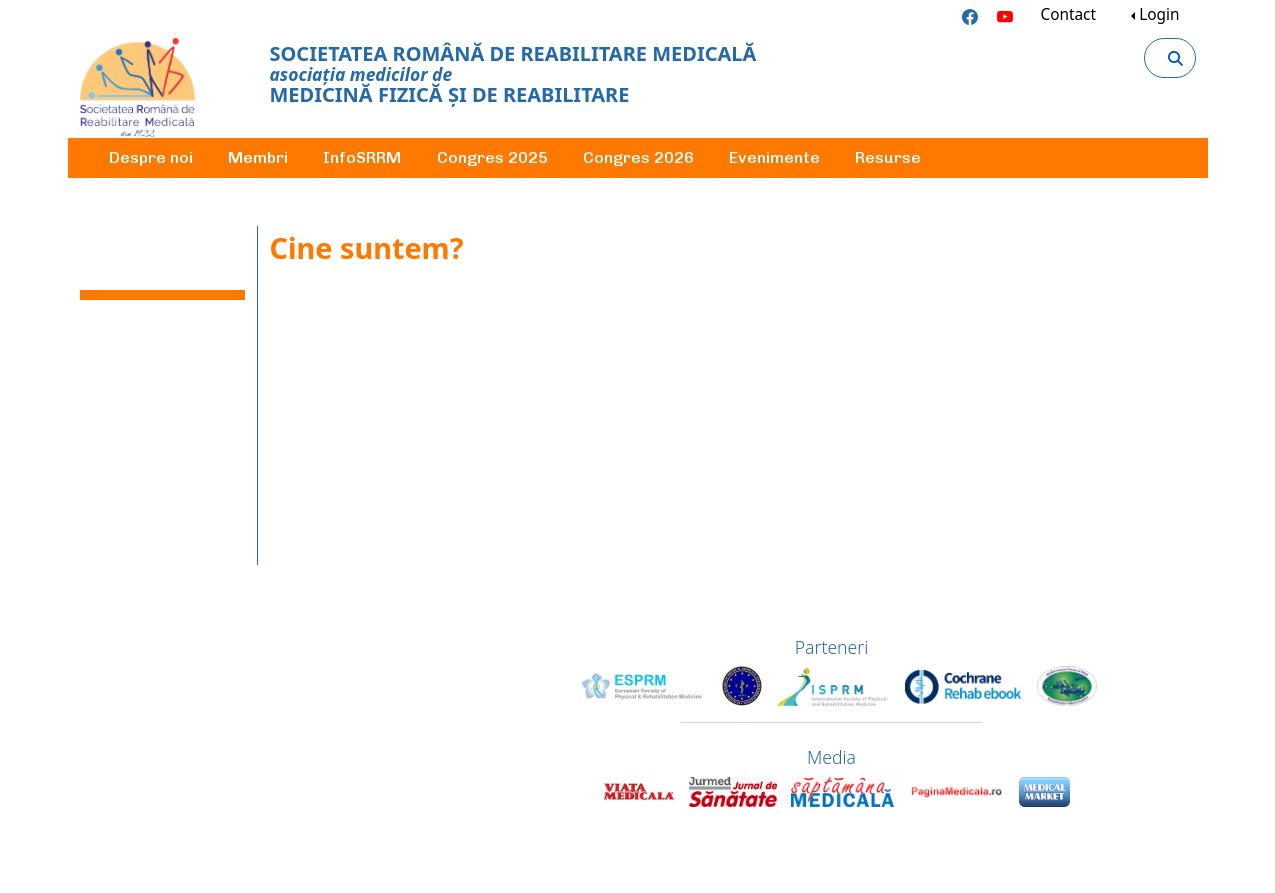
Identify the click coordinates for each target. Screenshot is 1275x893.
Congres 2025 (492, 157)
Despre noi (151, 157)
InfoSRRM (362, 157)
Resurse (888, 157)
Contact (1068, 14)
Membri (258, 157)
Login (1159, 14)
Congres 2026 (638, 157)
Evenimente (774, 157)
